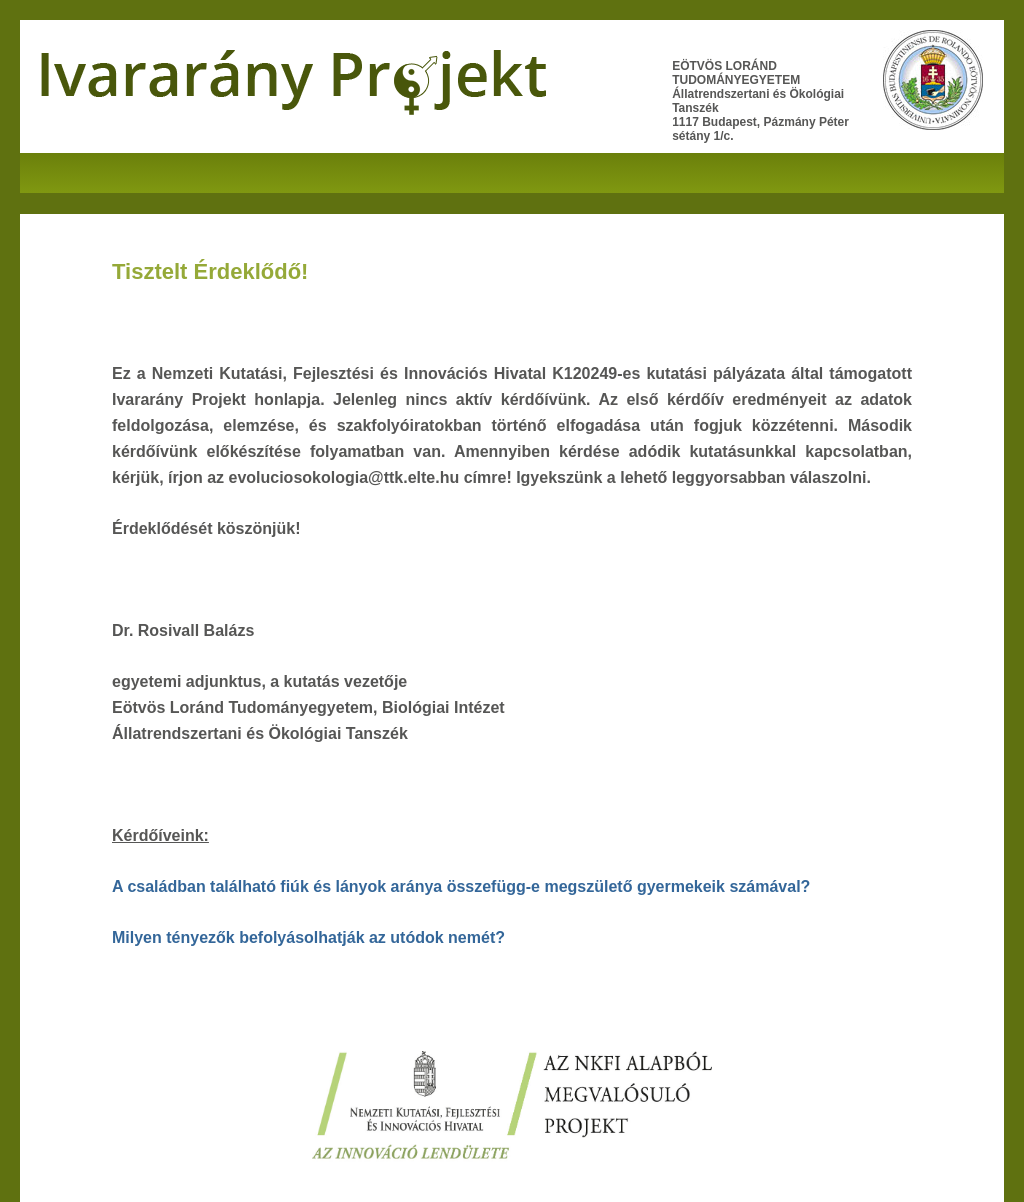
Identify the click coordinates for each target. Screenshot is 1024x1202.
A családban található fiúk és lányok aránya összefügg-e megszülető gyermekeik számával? (461, 886)
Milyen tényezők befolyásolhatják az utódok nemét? (308, 937)
